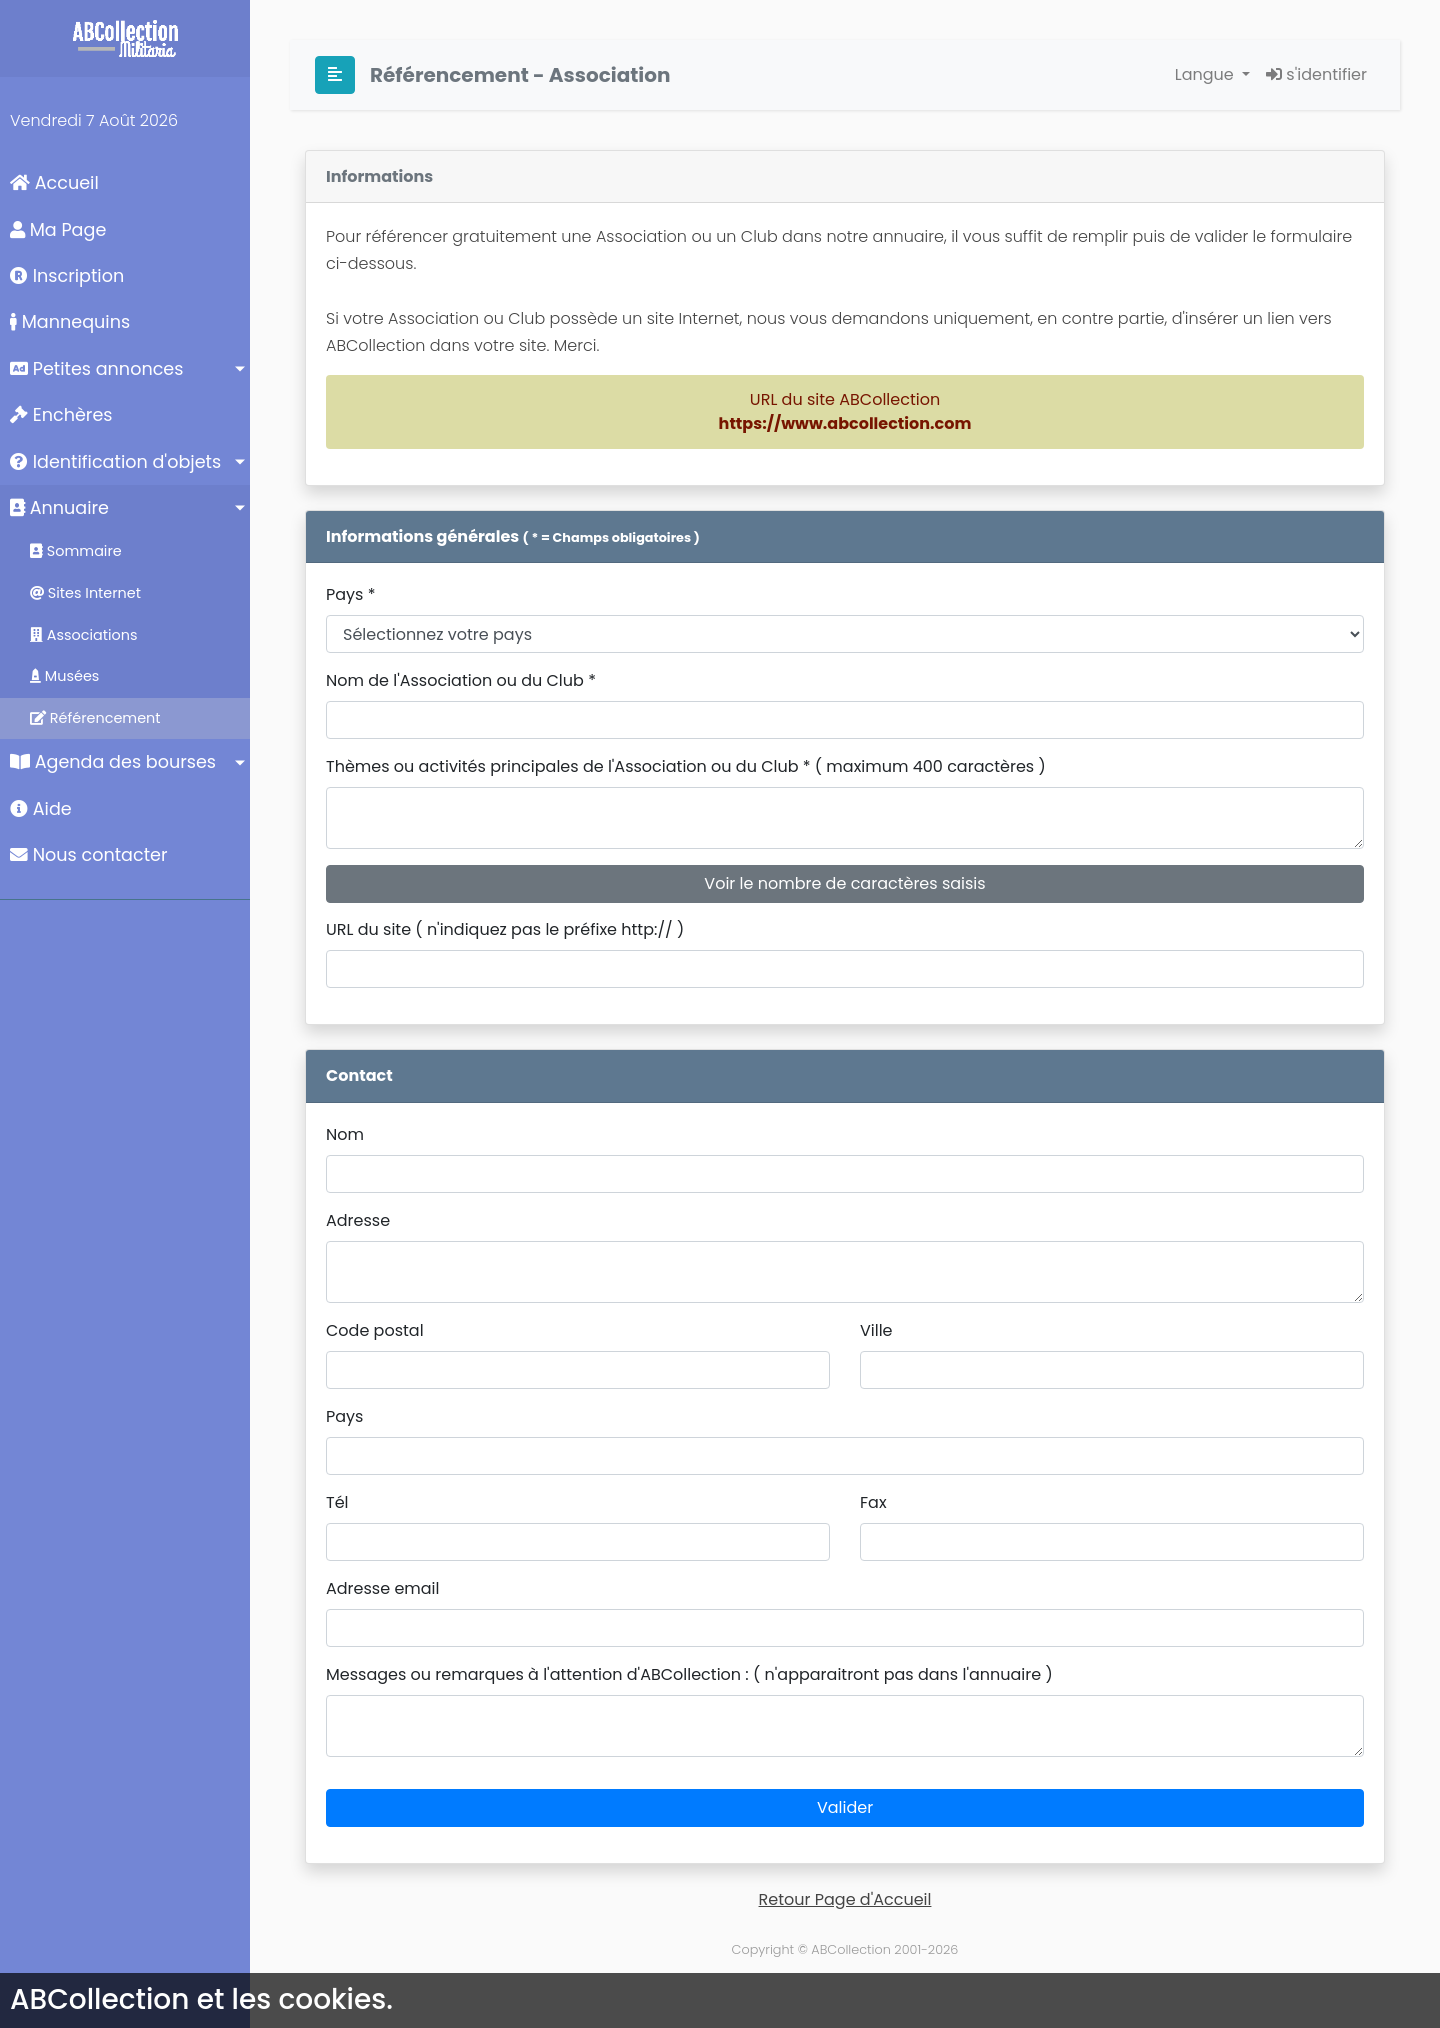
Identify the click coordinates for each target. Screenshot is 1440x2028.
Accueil (54, 183)
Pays (344, 1416)
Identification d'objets (115, 462)
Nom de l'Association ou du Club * (461, 680)
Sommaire (76, 551)
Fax (873, 1502)
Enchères (61, 415)
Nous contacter (89, 855)
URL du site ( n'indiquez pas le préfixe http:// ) (505, 929)
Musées (64, 676)
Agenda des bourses (113, 762)
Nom (345, 1134)
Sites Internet (85, 593)
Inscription (67, 276)
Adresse (358, 1220)
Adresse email (382, 1588)
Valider (845, 1807)
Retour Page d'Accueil (845, 1899)
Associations (84, 635)
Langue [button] (1206, 74)
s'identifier (1316, 74)
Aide (41, 809)
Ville (876, 1330)
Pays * (351, 594)
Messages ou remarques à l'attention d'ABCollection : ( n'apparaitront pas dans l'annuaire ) (689, 1674)
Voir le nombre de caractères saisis (844, 883)
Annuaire (59, 508)
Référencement (95, 718)
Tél (337, 1502)
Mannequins (70, 322)
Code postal (375, 1330)
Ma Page (58, 230)
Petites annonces (96, 369)
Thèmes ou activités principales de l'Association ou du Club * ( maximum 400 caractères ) (686, 766)
